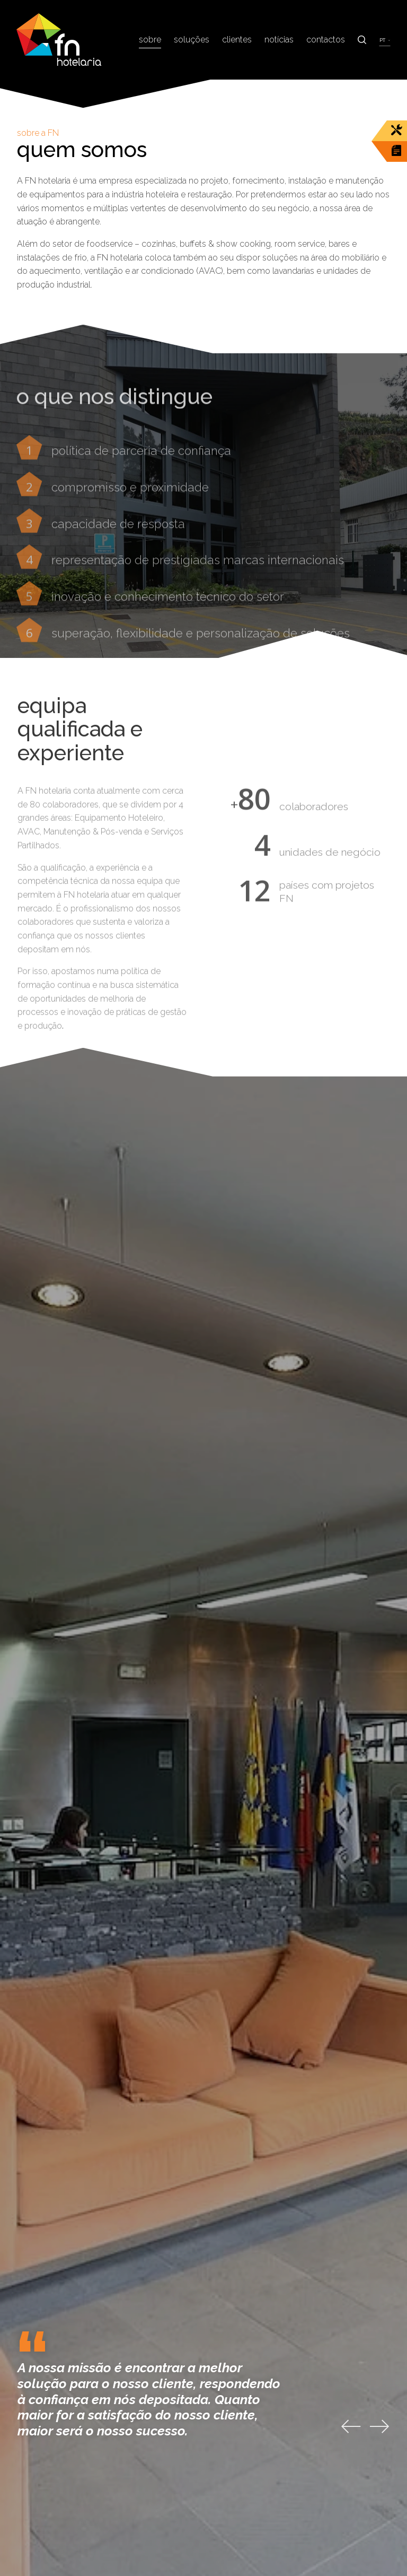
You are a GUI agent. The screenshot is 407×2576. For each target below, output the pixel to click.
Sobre (150, 39)
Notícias (279, 39)
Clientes (237, 39)
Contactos (325, 39)
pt (382, 40)
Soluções (191, 39)
